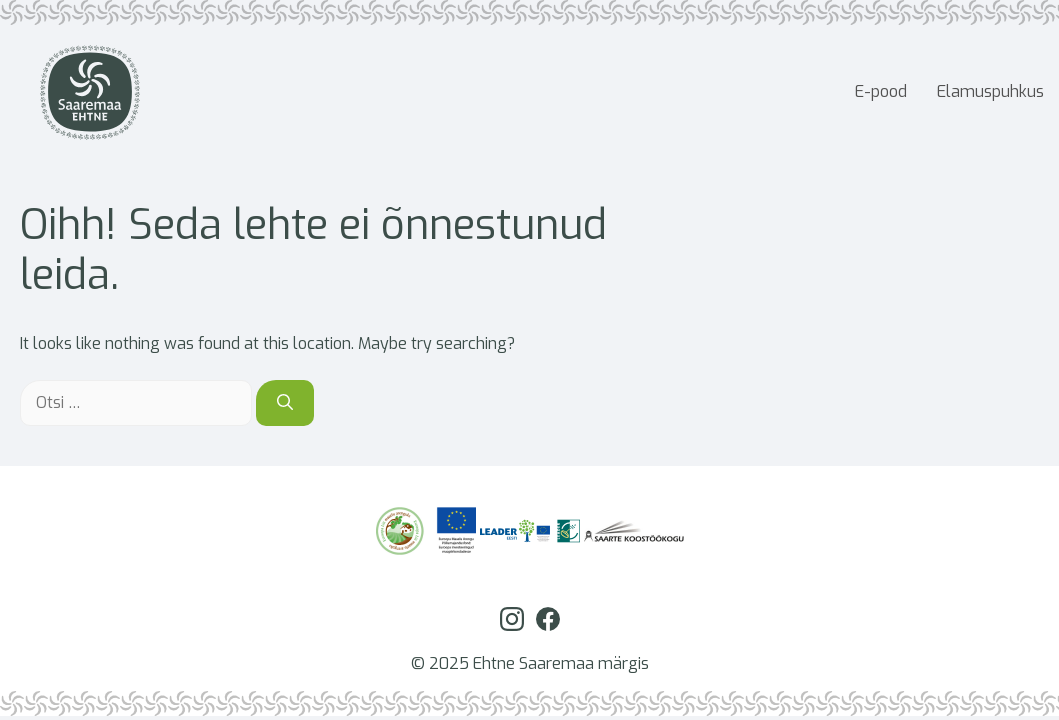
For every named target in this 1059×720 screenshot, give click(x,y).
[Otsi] (285, 403)
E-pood (881, 91)
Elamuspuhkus (990, 91)
